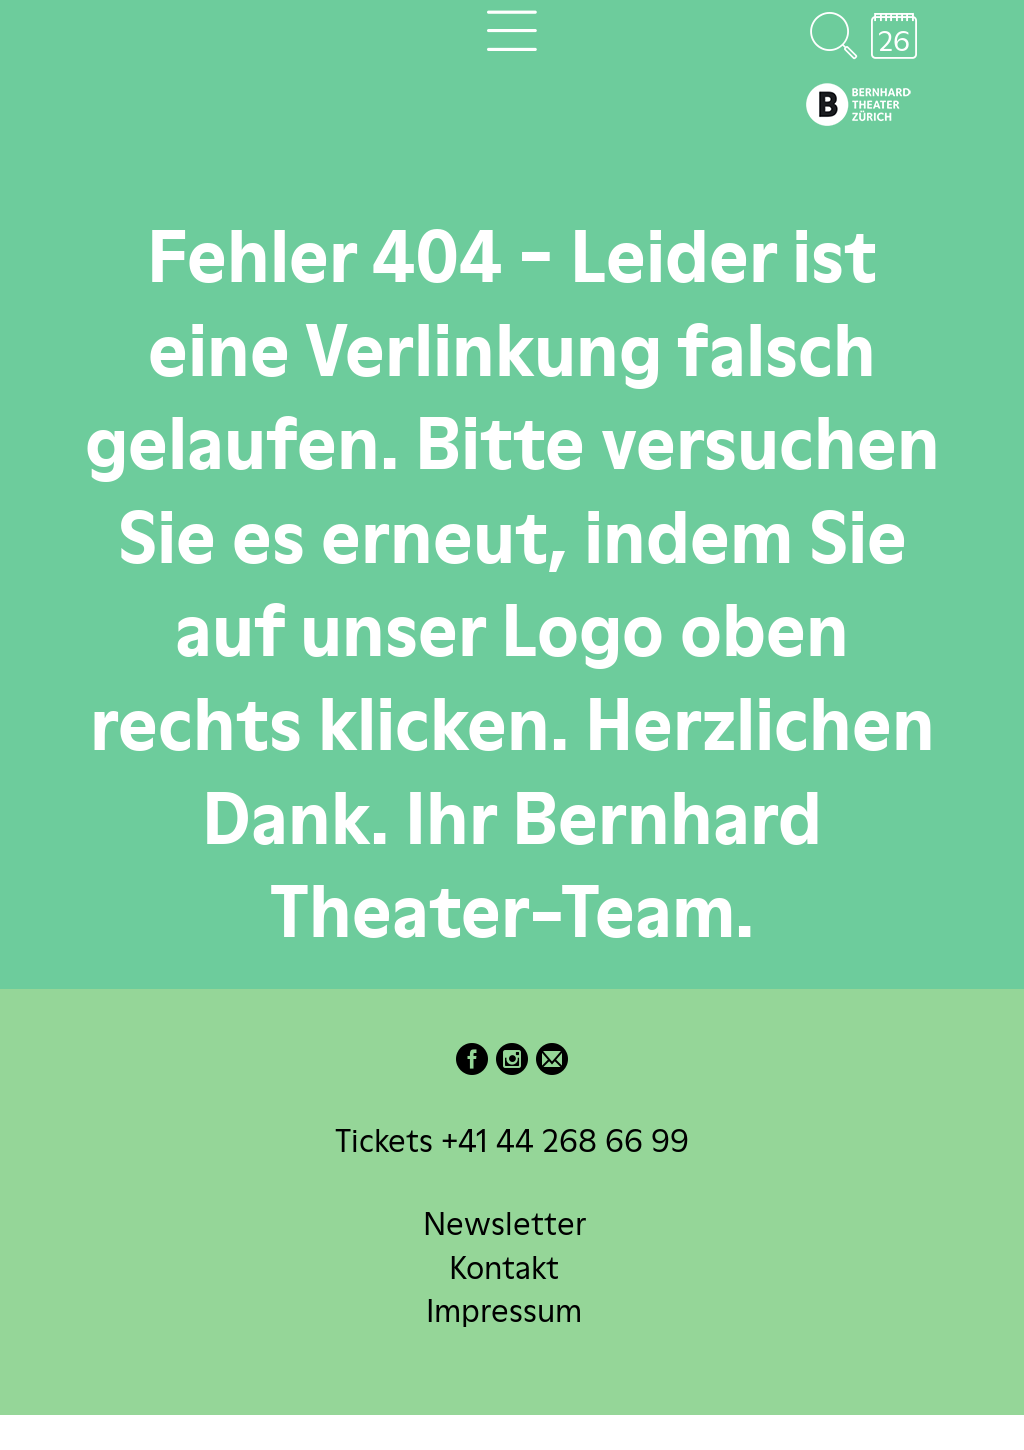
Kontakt (504, 1266)
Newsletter (504, 1223)
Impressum (504, 1309)
